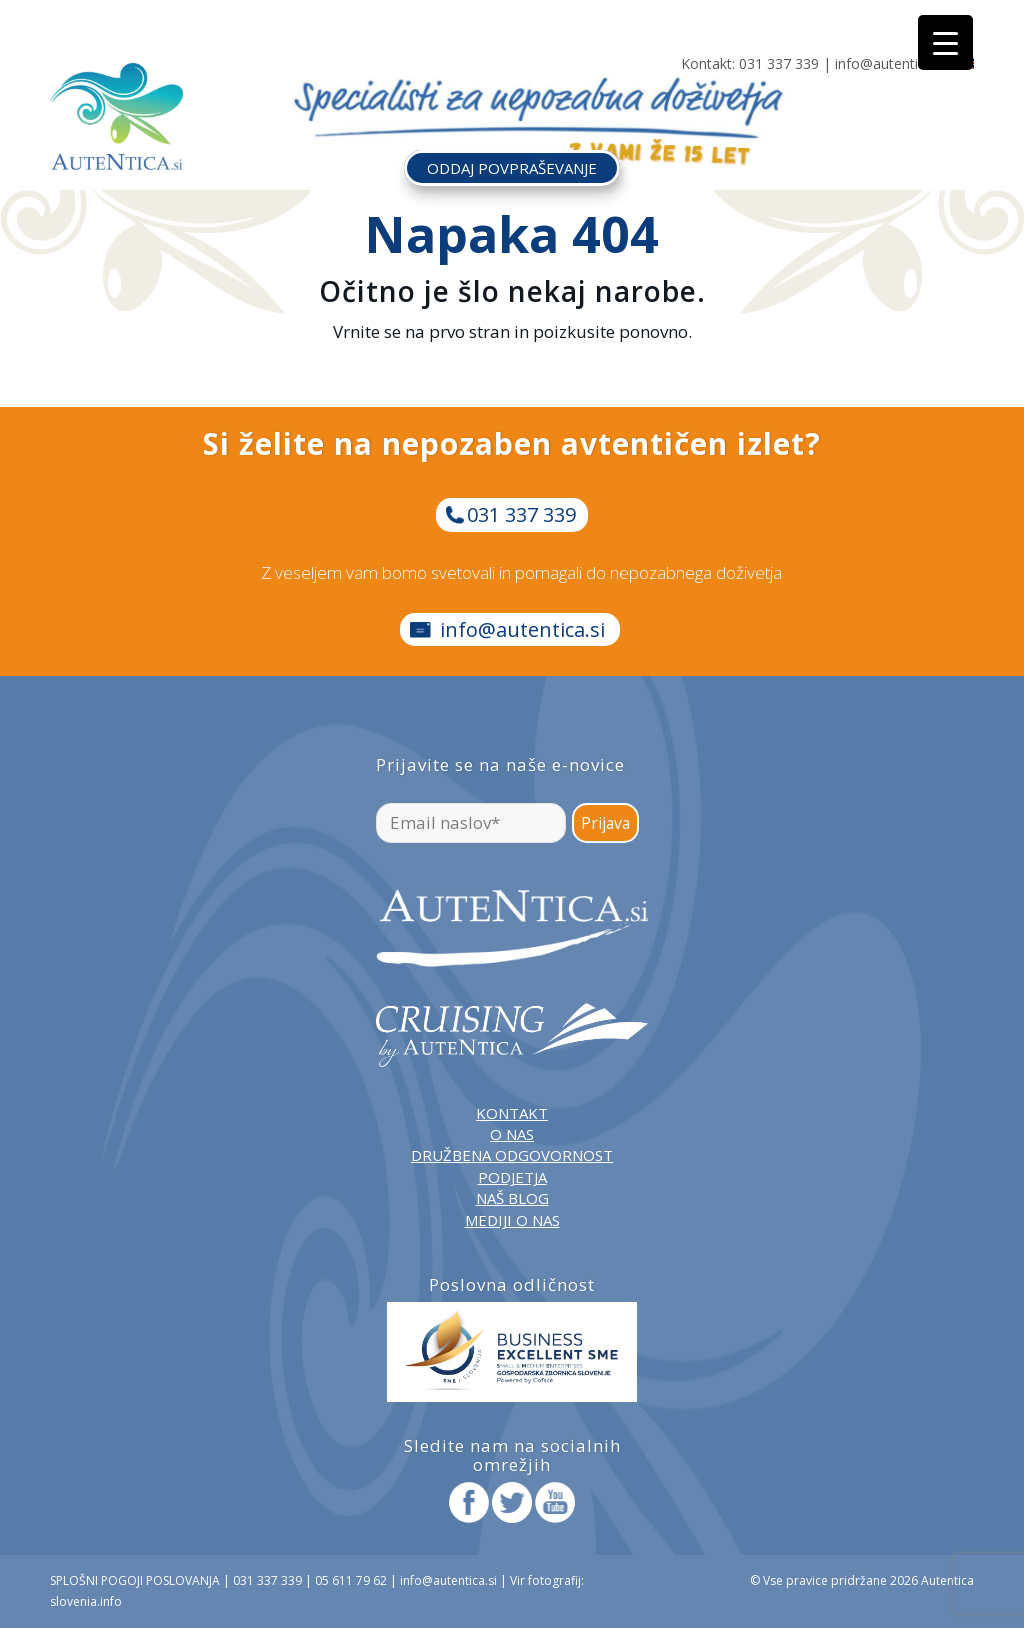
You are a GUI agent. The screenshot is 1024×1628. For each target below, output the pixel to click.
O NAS (512, 1134)
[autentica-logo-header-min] (116, 116)
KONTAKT (512, 1113)
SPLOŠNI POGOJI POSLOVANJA (135, 1580)
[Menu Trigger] (945, 42)
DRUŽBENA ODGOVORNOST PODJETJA (512, 1165)
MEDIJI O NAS (512, 1220)
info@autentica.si (890, 63)
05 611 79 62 (351, 1580)
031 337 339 (779, 63)
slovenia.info (86, 1601)
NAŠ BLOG (512, 1198)
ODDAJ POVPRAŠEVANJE (512, 168)
